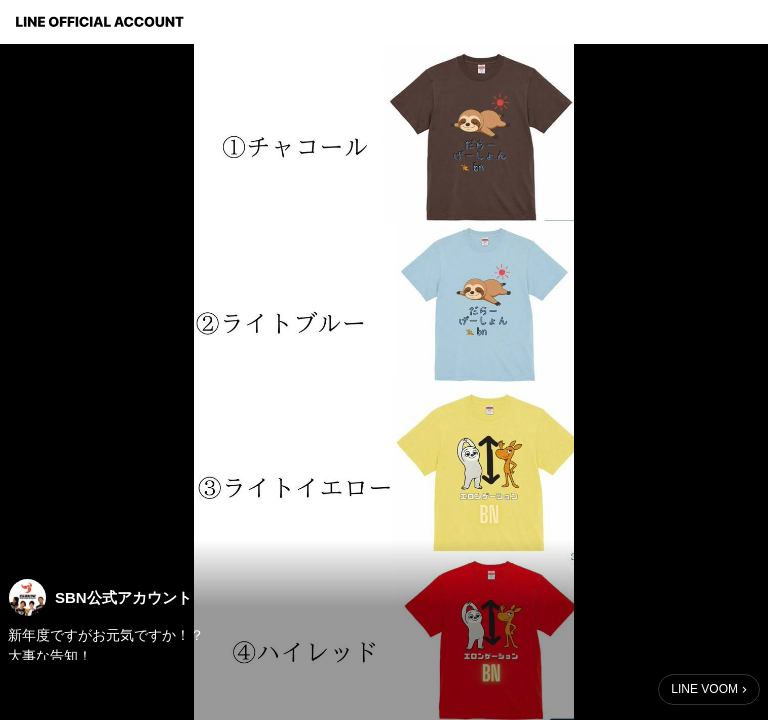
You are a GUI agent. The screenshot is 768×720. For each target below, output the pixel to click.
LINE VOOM (704, 689)
